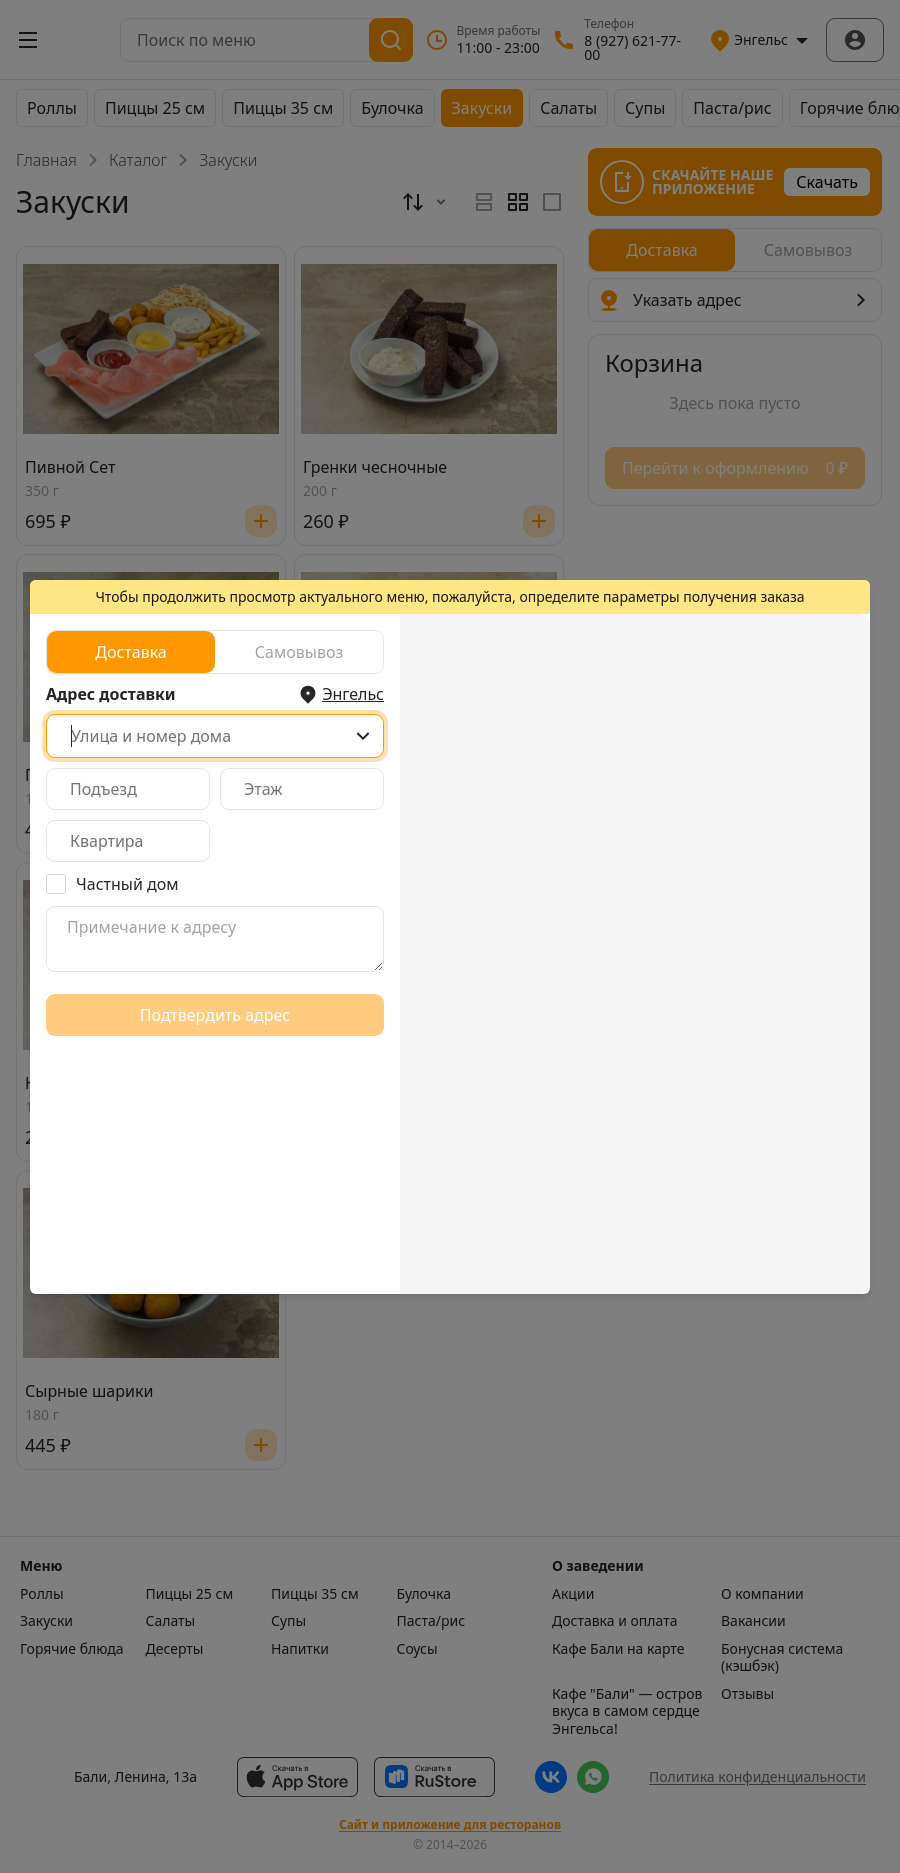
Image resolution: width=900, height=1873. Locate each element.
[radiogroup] (215, 652)
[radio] (131, 652)
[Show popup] (363, 736)
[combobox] (215, 736)
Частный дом (127, 884)
